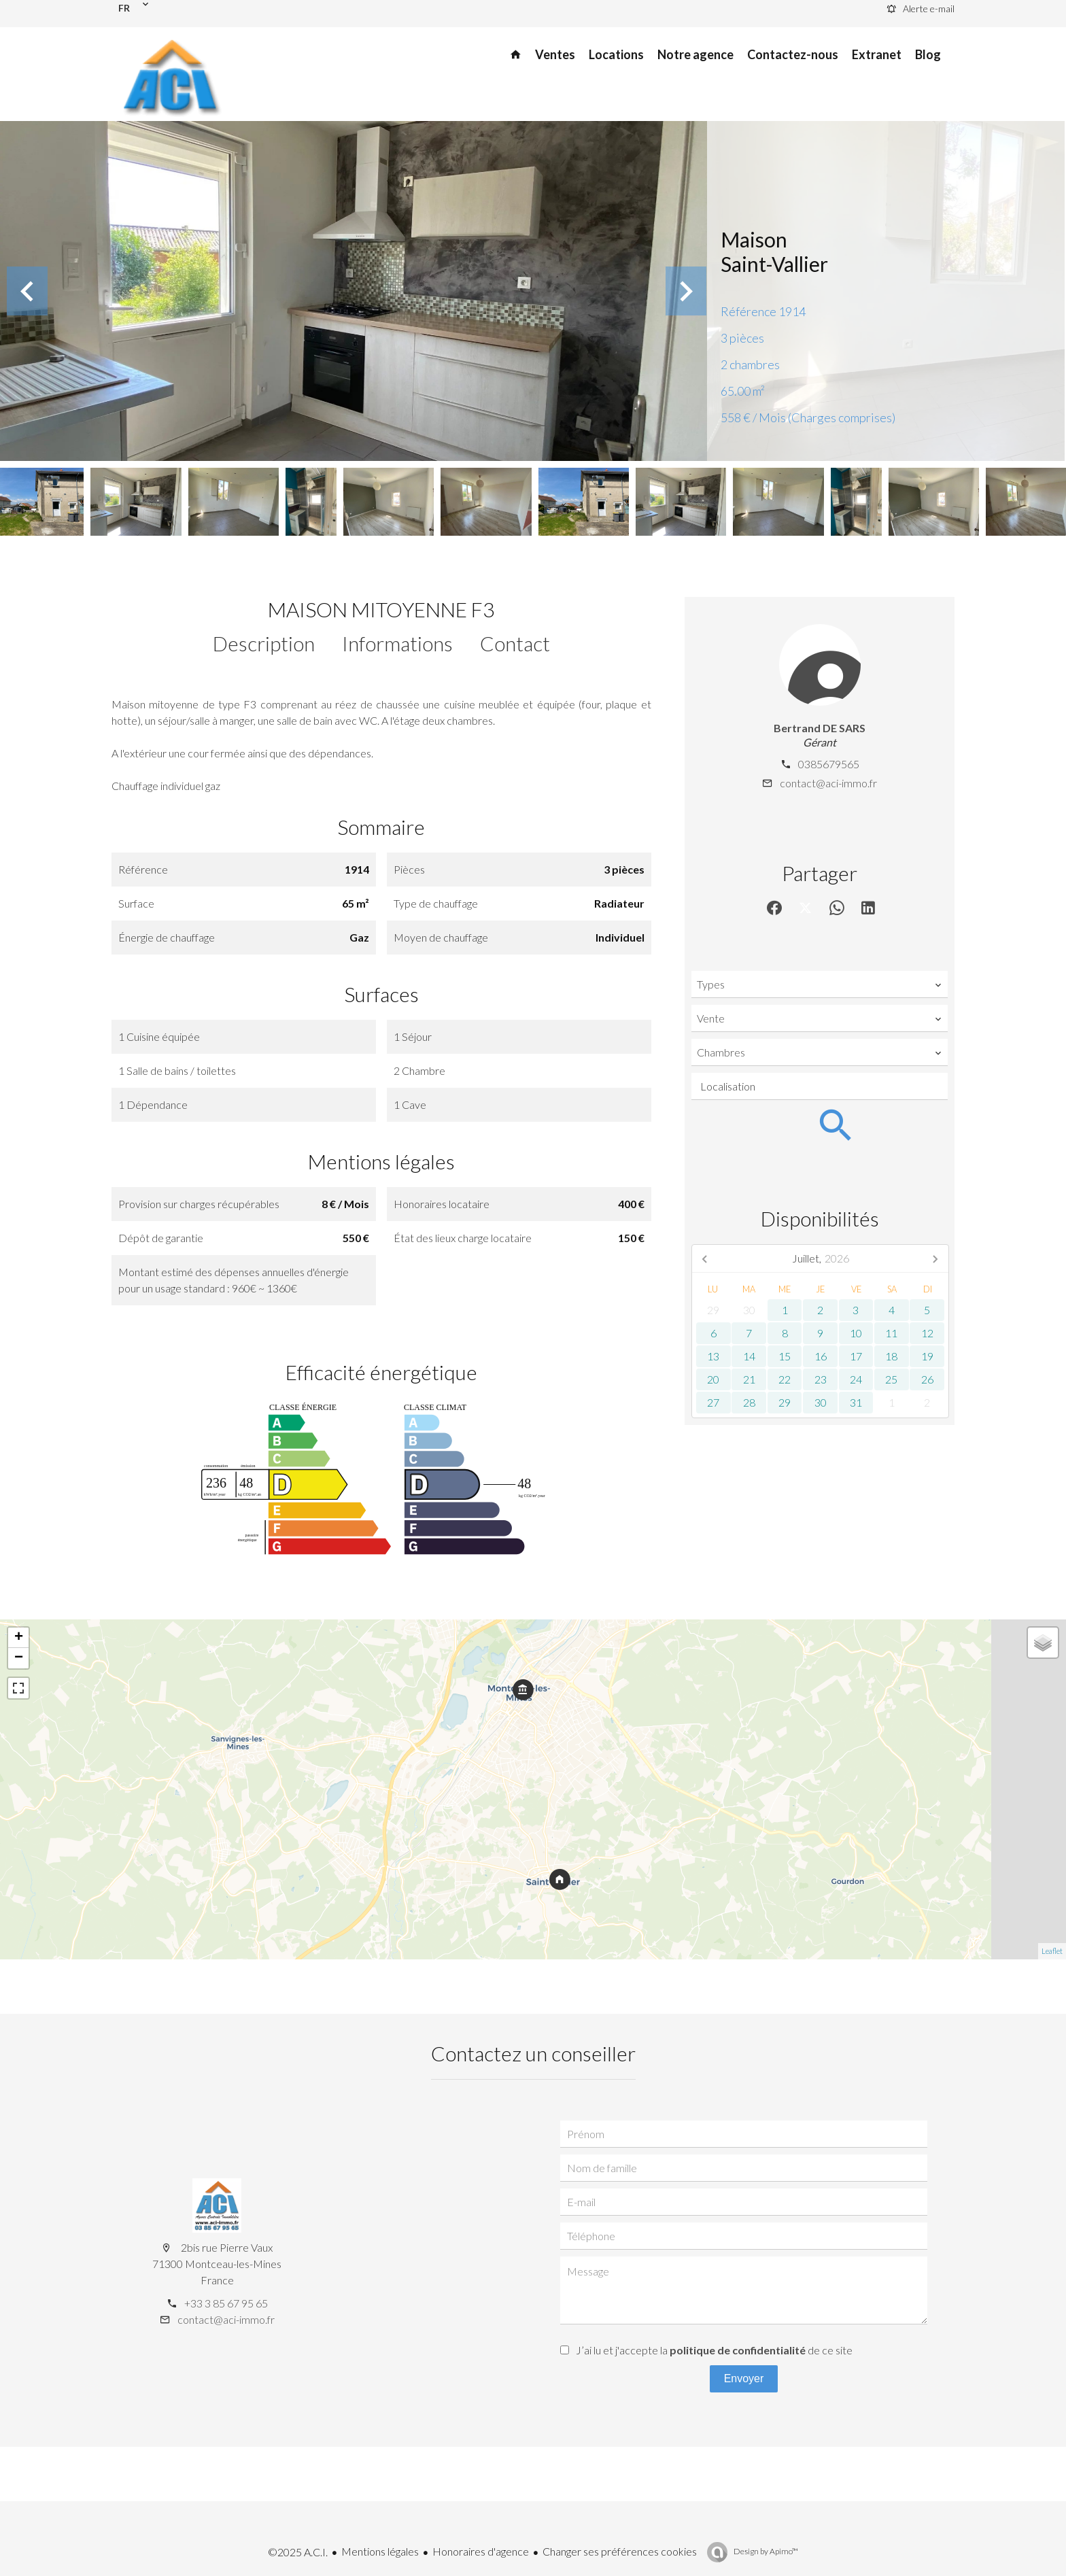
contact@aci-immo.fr (828, 782)
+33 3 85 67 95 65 (226, 2303)
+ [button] (18, 1638)
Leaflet (1052, 1950)
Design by (765, 2551)
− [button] (18, 1658)
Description (264, 643)
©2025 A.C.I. (298, 2551)
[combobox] (819, 984)
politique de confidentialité (738, 2349)
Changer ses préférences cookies (620, 2551)
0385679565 (828, 763)
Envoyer (744, 2378)
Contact (515, 643)
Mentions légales (380, 2551)
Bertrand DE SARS (819, 727)
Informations (397, 643)
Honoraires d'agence (480, 2551)
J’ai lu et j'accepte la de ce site (714, 2349)
